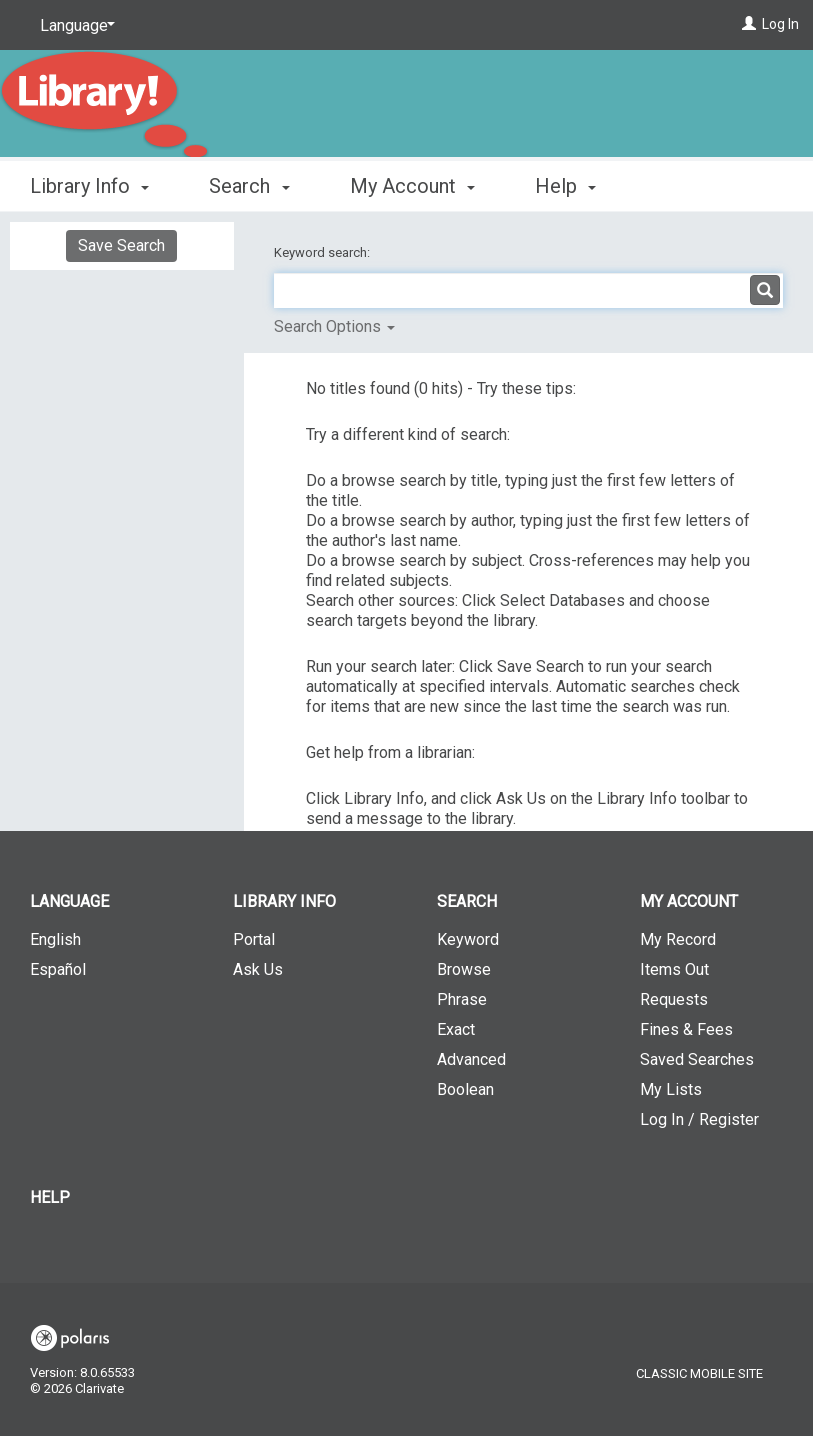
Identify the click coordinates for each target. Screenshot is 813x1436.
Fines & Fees (686, 1029)
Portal (254, 939)
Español (58, 969)
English (55, 939)
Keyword (468, 939)
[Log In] (749, 24)
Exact (456, 1029)
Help (50, 1197)
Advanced (471, 1059)
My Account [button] (412, 186)
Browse (464, 969)
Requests (674, 999)
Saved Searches (697, 1059)
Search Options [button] (334, 326)
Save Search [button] (121, 245)
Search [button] (249, 186)
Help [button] (565, 186)
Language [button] (69, 901)
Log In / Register (699, 1119)
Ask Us (258, 969)
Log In (780, 24)
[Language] (74, 26)
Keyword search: (323, 252)
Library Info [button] (89, 186)
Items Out (674, 969)
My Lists (671, 1089)
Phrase (462, 999)
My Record (678, 939)
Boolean (465, 1089)
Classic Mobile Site (699, 1373)
